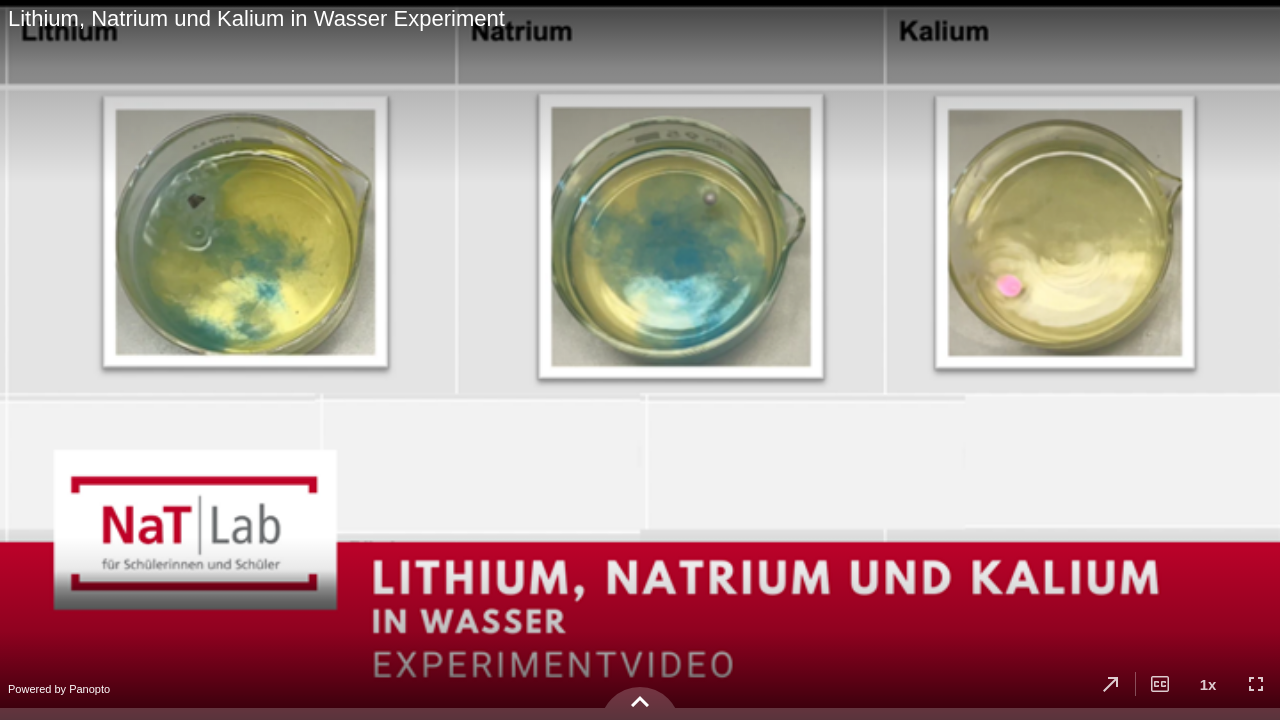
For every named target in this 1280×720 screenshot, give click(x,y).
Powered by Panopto (59, 689)
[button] (1111, 684)
